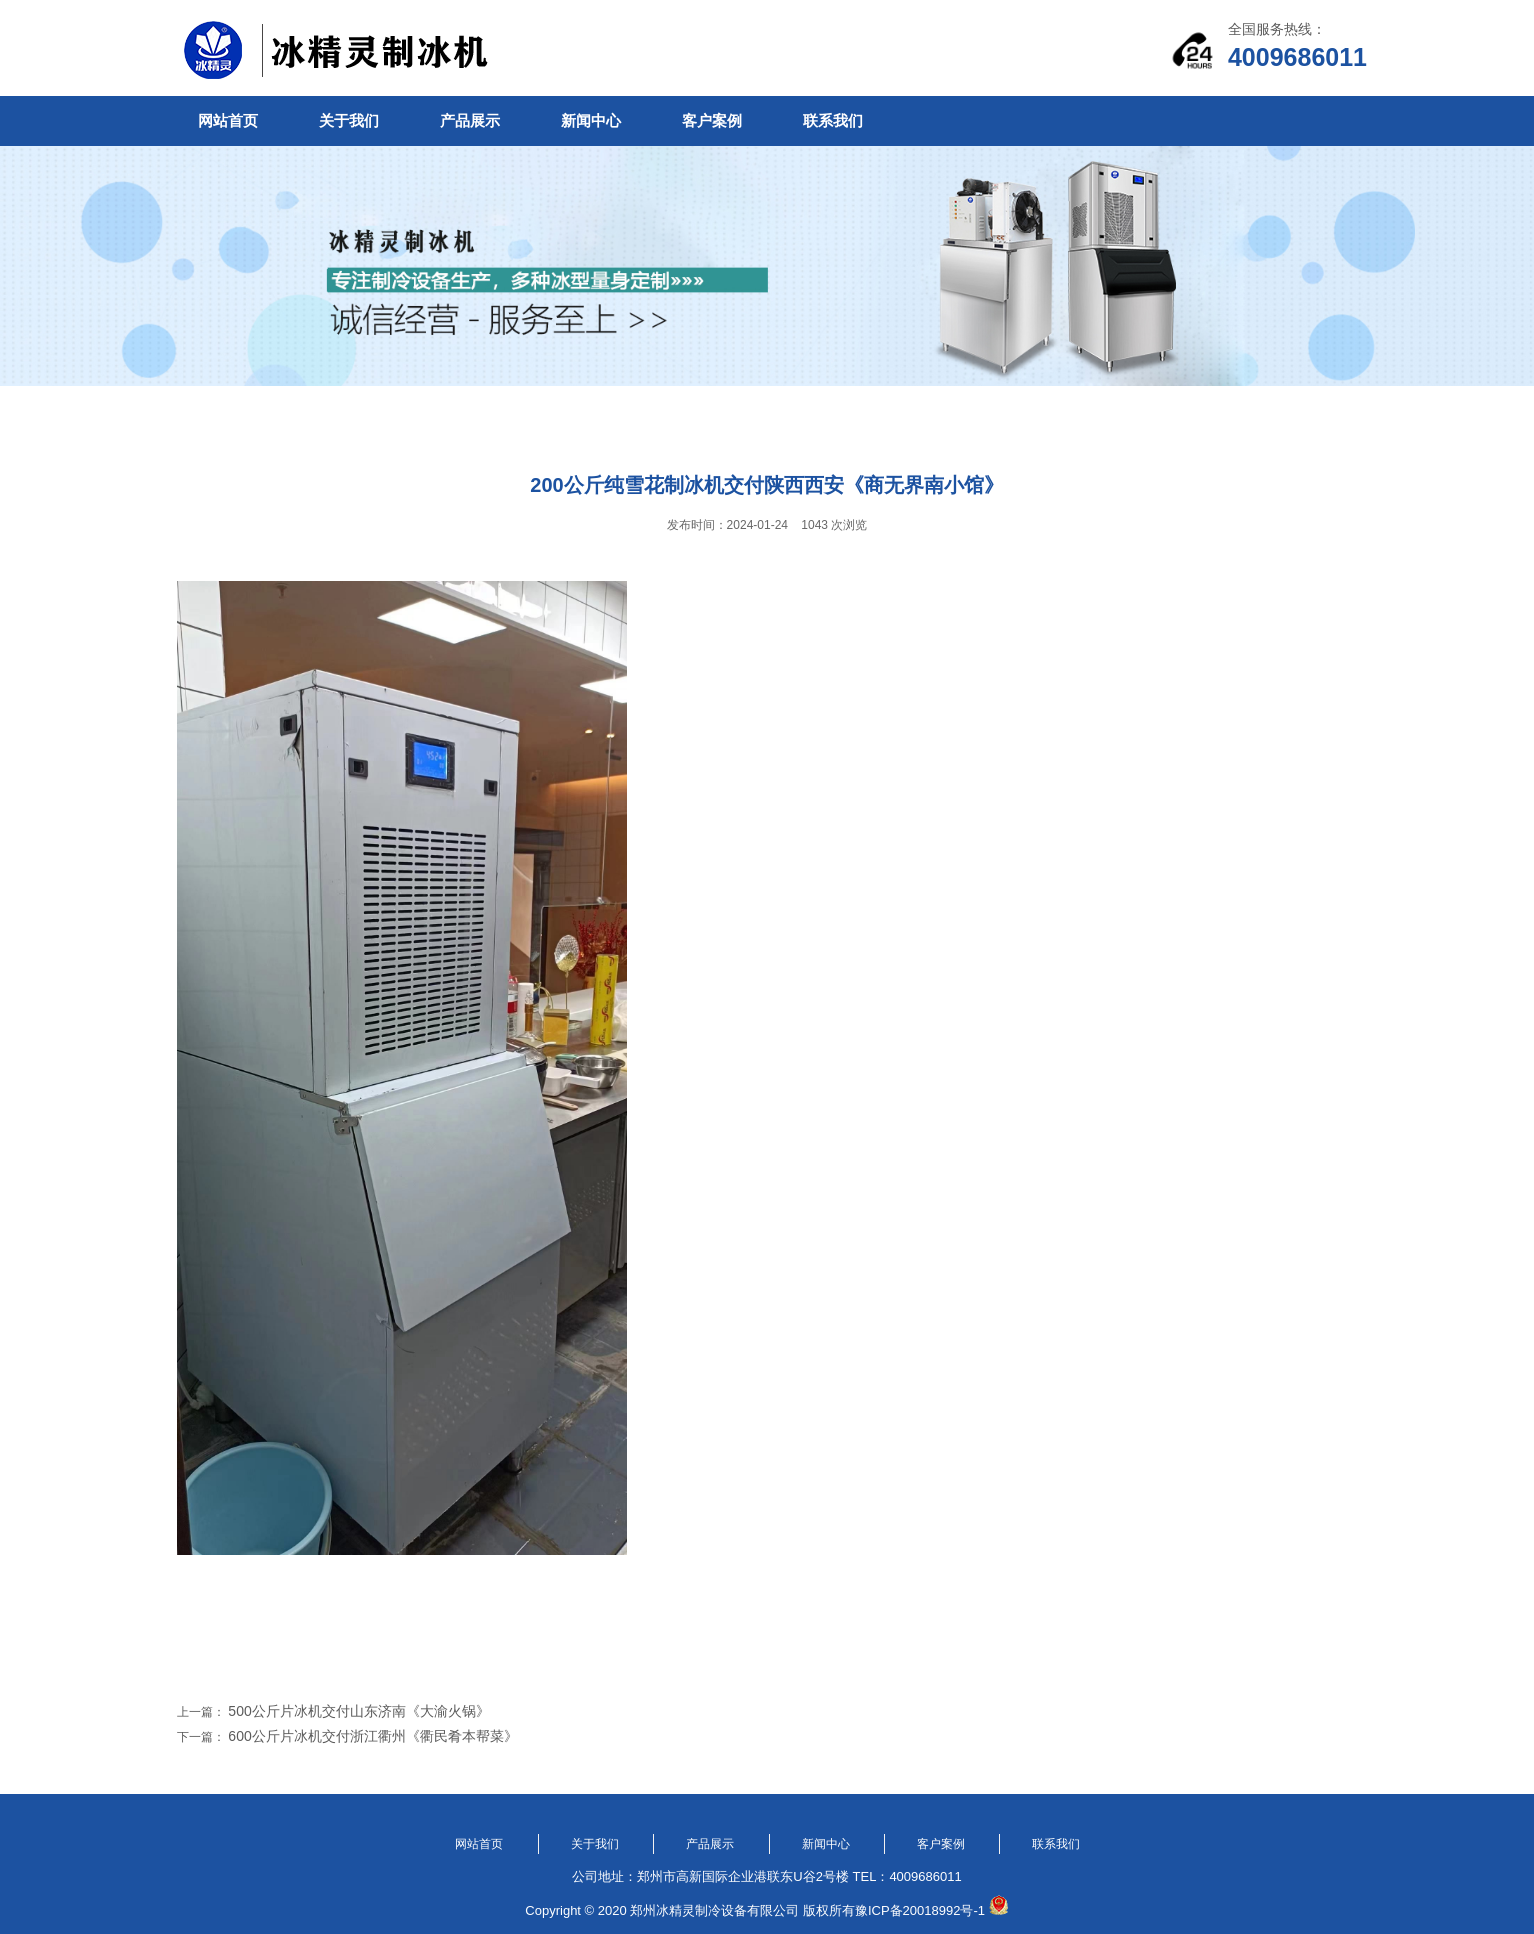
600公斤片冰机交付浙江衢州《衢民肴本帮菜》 (372, 1736)
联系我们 (833, 120)
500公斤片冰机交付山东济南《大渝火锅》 (358, 1711)
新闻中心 (591, 120)
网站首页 (228, 120)
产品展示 (470, 120)
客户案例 (712, 120)
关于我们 (349, 120)
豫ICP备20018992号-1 (920, 1910)
